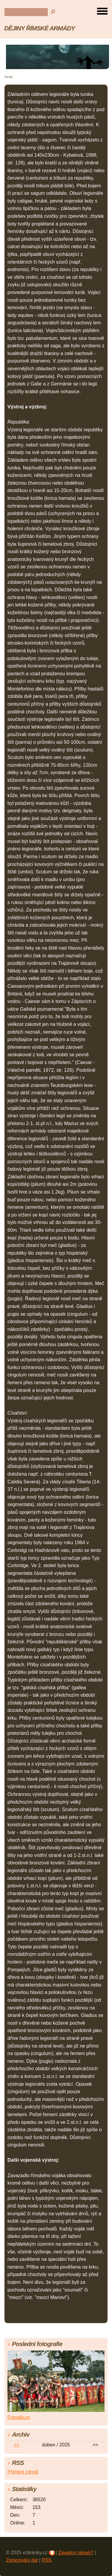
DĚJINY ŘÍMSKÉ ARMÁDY (39, 28)
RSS (47, 2560)
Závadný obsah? (75, 2552)
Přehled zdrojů (22, 2471)
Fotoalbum (18, 2417)
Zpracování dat (22, 2560)
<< (16, 2444)
